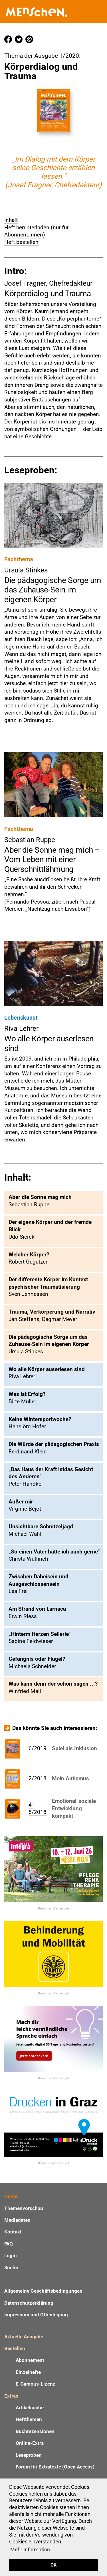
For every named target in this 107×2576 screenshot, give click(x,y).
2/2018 (38, 1778)
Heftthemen (29, 2419)
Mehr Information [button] (30, 2550)
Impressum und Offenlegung (36, 2315)
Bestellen (14, 2348)
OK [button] (53, 2565)
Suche (11, 2267)
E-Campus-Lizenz (35, 2384)
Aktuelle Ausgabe (23, 2337)
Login (10, 2255)
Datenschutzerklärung (28, 2303)
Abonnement (30, 2360)
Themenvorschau (23, 2208)
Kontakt (13, 2232)
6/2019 (38, 1748)
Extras (11, 2396)
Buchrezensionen (35, 2431)
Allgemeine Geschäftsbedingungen (43, 2291)
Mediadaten (17, 2220)
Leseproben (29, 2455)
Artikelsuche (30, 2407)
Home (10, 2196)
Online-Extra (30, 2443)
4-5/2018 (38, 1808)
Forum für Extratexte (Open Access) (55, 2467)
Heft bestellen (21, 242)
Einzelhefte (28, 2372)
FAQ (8, 2244)
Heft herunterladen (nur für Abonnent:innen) (36, 231)
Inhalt (11, 220)
